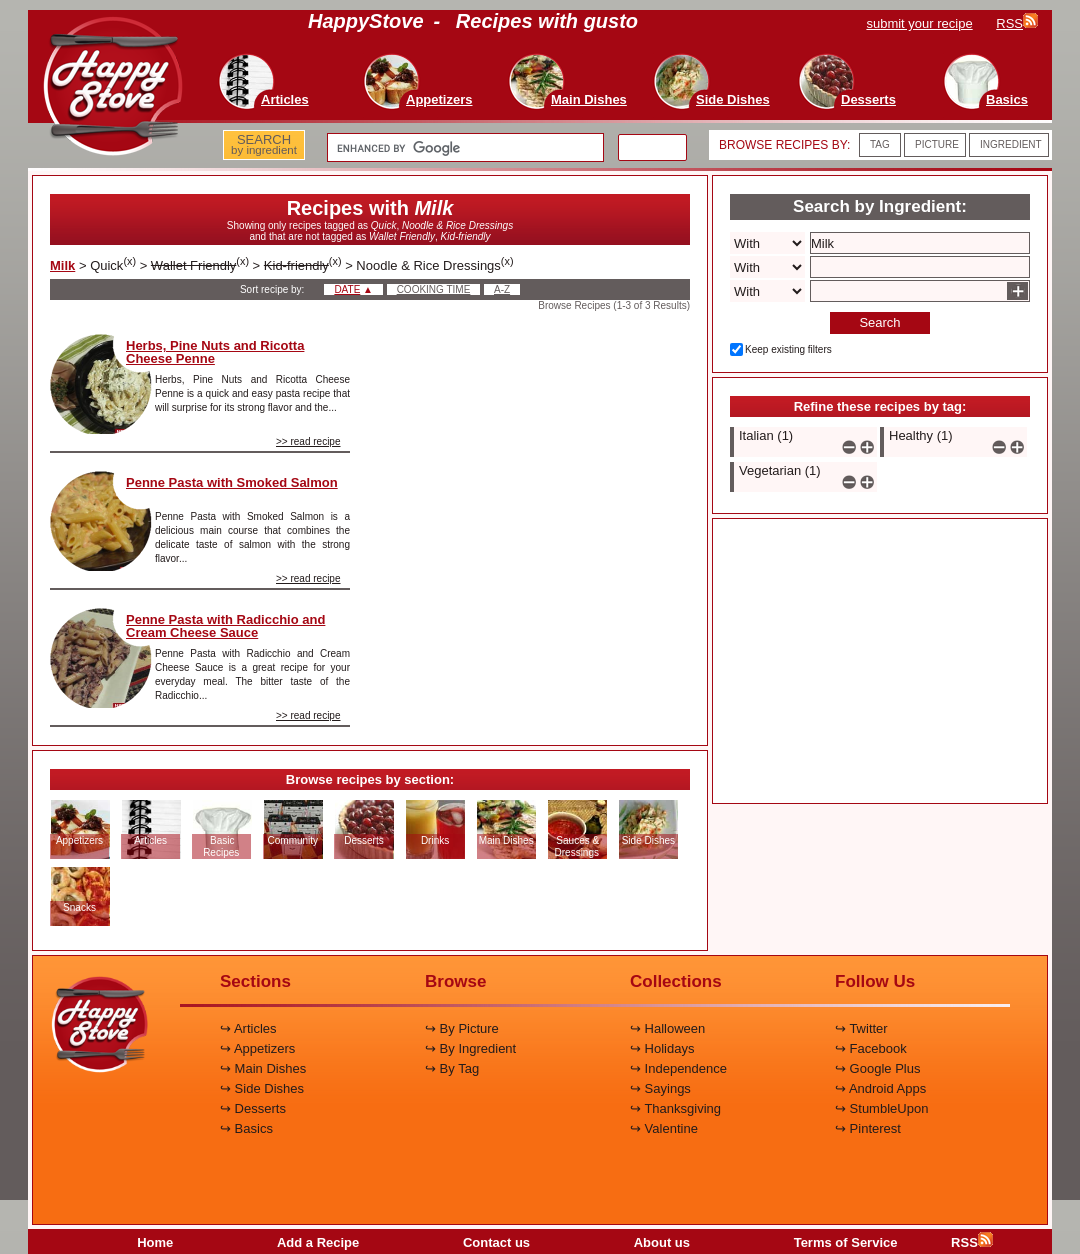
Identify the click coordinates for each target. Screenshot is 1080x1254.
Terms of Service (846, 1242)
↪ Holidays (662, 1048)
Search (879, 322)
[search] (463, 148)
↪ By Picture (462, 1028)
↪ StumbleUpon (881, 1108)
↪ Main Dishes (263, 1068)
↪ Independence (678, 1068)
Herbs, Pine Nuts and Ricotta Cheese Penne (215, 352)
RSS (972, 1242)
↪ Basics (246, 1128)
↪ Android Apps (880, 1088)
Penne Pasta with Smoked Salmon (232, 482)
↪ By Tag (452, 1068)
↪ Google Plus (877, 1068)
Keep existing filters (788, 349)
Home (155, 1242)
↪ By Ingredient (470, 1048)
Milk (62, 265)
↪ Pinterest (868, 1128)
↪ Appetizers (257, 1048)
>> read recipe (308, 441)
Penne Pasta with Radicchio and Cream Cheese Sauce (225, 626)
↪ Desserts (253, 1108)
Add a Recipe (318, 1242)
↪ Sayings (660, 1088)
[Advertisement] (537, 459)
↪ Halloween (667, 1028)
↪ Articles (248, 1028)
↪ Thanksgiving (675, 1108)
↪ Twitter (861, 1028)
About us (662, 1242)
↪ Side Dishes (262, 1088)
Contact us (496, 1242)
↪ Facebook (871, 1048)
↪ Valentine (664, 1128)
